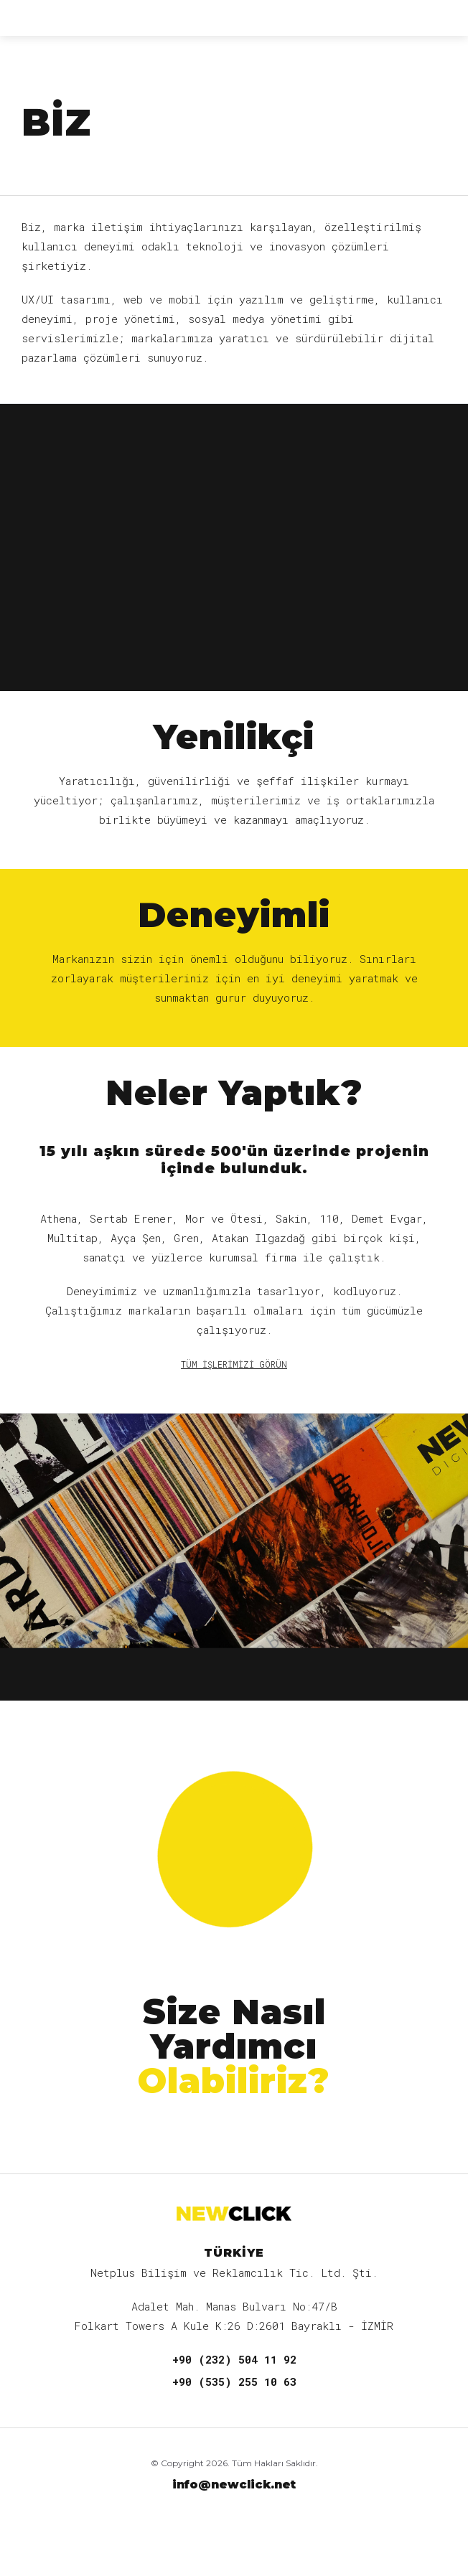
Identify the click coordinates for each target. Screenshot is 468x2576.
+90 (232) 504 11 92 (234, 2359)
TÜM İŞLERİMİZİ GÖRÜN (234, 1364)
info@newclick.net (234, 2484)
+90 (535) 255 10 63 (234, 2381)
